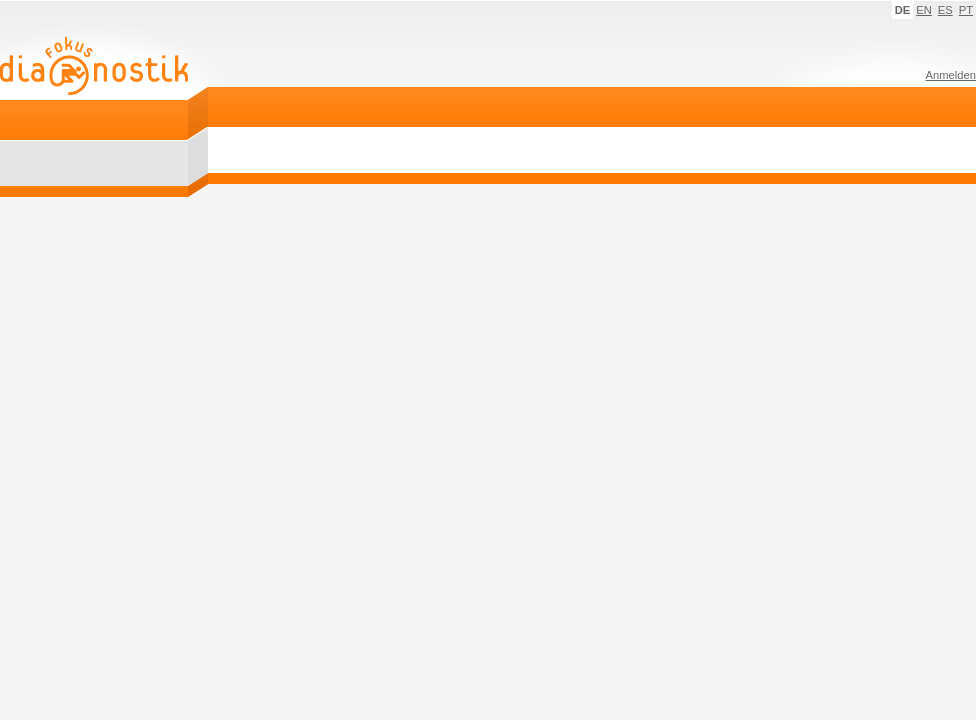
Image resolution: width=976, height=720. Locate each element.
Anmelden (951, 75)
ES (945, 10)
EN (924, 10)
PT (966, 10)
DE (903, 10)
